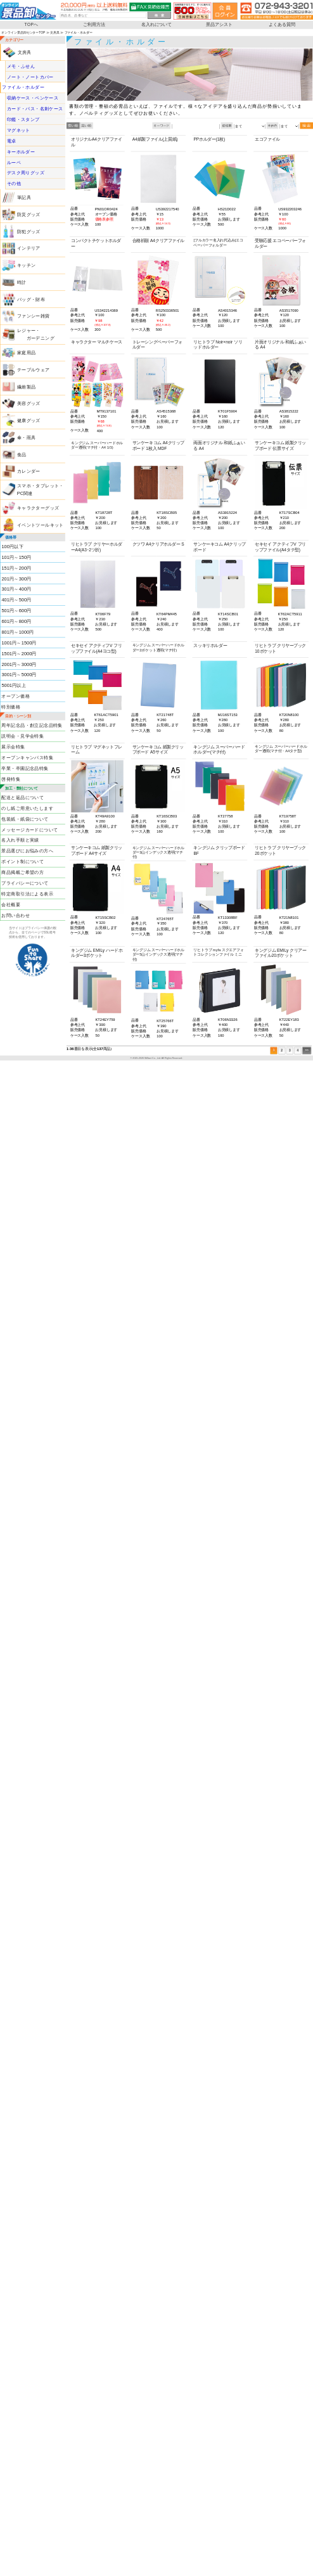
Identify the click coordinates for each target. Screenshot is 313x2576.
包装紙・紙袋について (24, 818)
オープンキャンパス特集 (27, 757)
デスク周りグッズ (25, 173)
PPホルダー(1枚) (209, 140)
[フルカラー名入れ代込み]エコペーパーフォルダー (218, 242)
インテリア (29, 248)
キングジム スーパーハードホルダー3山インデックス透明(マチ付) (158, 852)
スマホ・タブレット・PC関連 (40, 489)
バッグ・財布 (31, 299)
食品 (22, 454)
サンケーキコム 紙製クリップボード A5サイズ (158, 750)
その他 (14, 183)
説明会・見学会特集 (22, 736)
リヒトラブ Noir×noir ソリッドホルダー (217, 345)
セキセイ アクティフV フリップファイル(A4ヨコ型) (96, 648)
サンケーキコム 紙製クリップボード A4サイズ (96, 851)
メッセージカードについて (29, 829)
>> (307, 1051)
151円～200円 (16, 567)
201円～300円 (16, 578)
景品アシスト (219, 24)
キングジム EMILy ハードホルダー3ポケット (96, 953)
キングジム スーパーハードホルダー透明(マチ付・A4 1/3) (97, 444)
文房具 (55, 32)
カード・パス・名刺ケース (35, 109)
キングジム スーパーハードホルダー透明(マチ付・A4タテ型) (281, 748)
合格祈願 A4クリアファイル (158, 240)
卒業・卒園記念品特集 (24, 768)
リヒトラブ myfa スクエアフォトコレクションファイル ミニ (218, 952)
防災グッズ (29, 214)
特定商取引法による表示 (27, 893)
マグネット (18, 129)
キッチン (26, 265)
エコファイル (267, 140)
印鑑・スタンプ (23, 119)
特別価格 (10, 707)
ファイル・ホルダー (23, 87)
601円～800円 (16, 621)
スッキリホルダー (210, 645)
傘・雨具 (26, 437)
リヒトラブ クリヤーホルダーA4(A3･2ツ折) (96, 547)
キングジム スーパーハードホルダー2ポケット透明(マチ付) (158, 647)
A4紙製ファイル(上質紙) (155, 140)
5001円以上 (13, 685)
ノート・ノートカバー (30, 76)
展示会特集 (13, 746)
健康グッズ (29, 420)
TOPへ (32, 24)
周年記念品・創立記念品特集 (31, 725)
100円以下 (12, 546)
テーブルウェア (33, 369)
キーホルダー (21, 151)
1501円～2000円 (18, 653)
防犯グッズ (29, 231)
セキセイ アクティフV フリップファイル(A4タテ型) (280, 547)
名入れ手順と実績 (20, 840)
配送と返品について (22, 797)
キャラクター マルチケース (96, 342)
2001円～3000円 (18, 664)
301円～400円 (16, 589)
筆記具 (24, 197)
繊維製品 (26, 386)
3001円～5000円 (18, 674)
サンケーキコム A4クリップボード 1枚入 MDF (158, 446)
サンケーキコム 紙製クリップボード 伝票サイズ (280, 446)
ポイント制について (22, 861)
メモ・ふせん (21, 65)
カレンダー (29, 471)
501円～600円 (16, 610)
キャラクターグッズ (38, 507)
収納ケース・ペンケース (33, 98)
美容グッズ (29, 403)
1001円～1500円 (18, 642)
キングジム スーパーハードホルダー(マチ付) (219, 750)
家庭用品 (26, 352)
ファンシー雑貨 (33, 316)
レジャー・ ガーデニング (35, 334)
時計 (22, 282)
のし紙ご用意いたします (27, 808)
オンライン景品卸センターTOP (23, 32)
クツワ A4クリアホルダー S (158, 544)
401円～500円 (16, 600)
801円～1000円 (17, 631)
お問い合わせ (15, 915)
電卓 (11, 140)
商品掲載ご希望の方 (22, 872)
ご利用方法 (94, 24)
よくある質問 (282, 24)
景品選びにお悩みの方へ (27, 851)
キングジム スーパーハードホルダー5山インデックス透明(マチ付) (158, 954)
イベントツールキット (40, 524)
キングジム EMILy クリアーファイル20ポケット (280, 953)
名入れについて (156, 24)
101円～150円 (16, 557)
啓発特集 (10, 778)
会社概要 (10, 904)
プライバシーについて (24, 882)
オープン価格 (15, 696)
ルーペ (14, 162)
